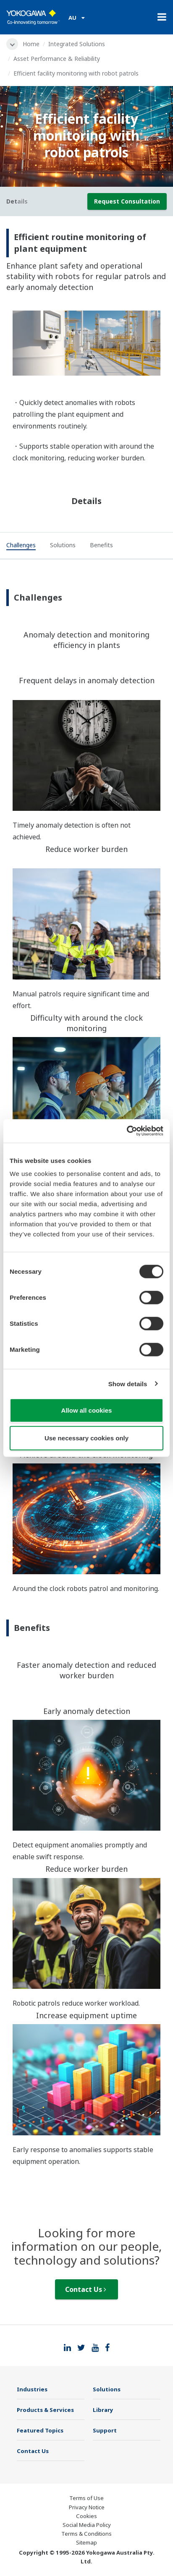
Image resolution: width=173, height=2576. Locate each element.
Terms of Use (86, 2498)
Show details (127, 1383)
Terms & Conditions (86, 2533)
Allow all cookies (86, 1410)
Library (103, 2410)
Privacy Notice (87, 2507)
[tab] (21, 546)
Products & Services (45, 2410)
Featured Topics (40, 2430)
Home (31, 44)
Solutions (107, 2389)
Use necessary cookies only (86, 1437)
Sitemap (86, 2542)
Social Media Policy (87, 2525)
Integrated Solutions (76, 44)
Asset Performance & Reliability (56, 59)
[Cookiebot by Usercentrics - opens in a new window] (126, 1131)
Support (105, 2430)
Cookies (86, 2516)
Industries (32, 2389)
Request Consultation (127, 201)
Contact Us (85, 2289)
